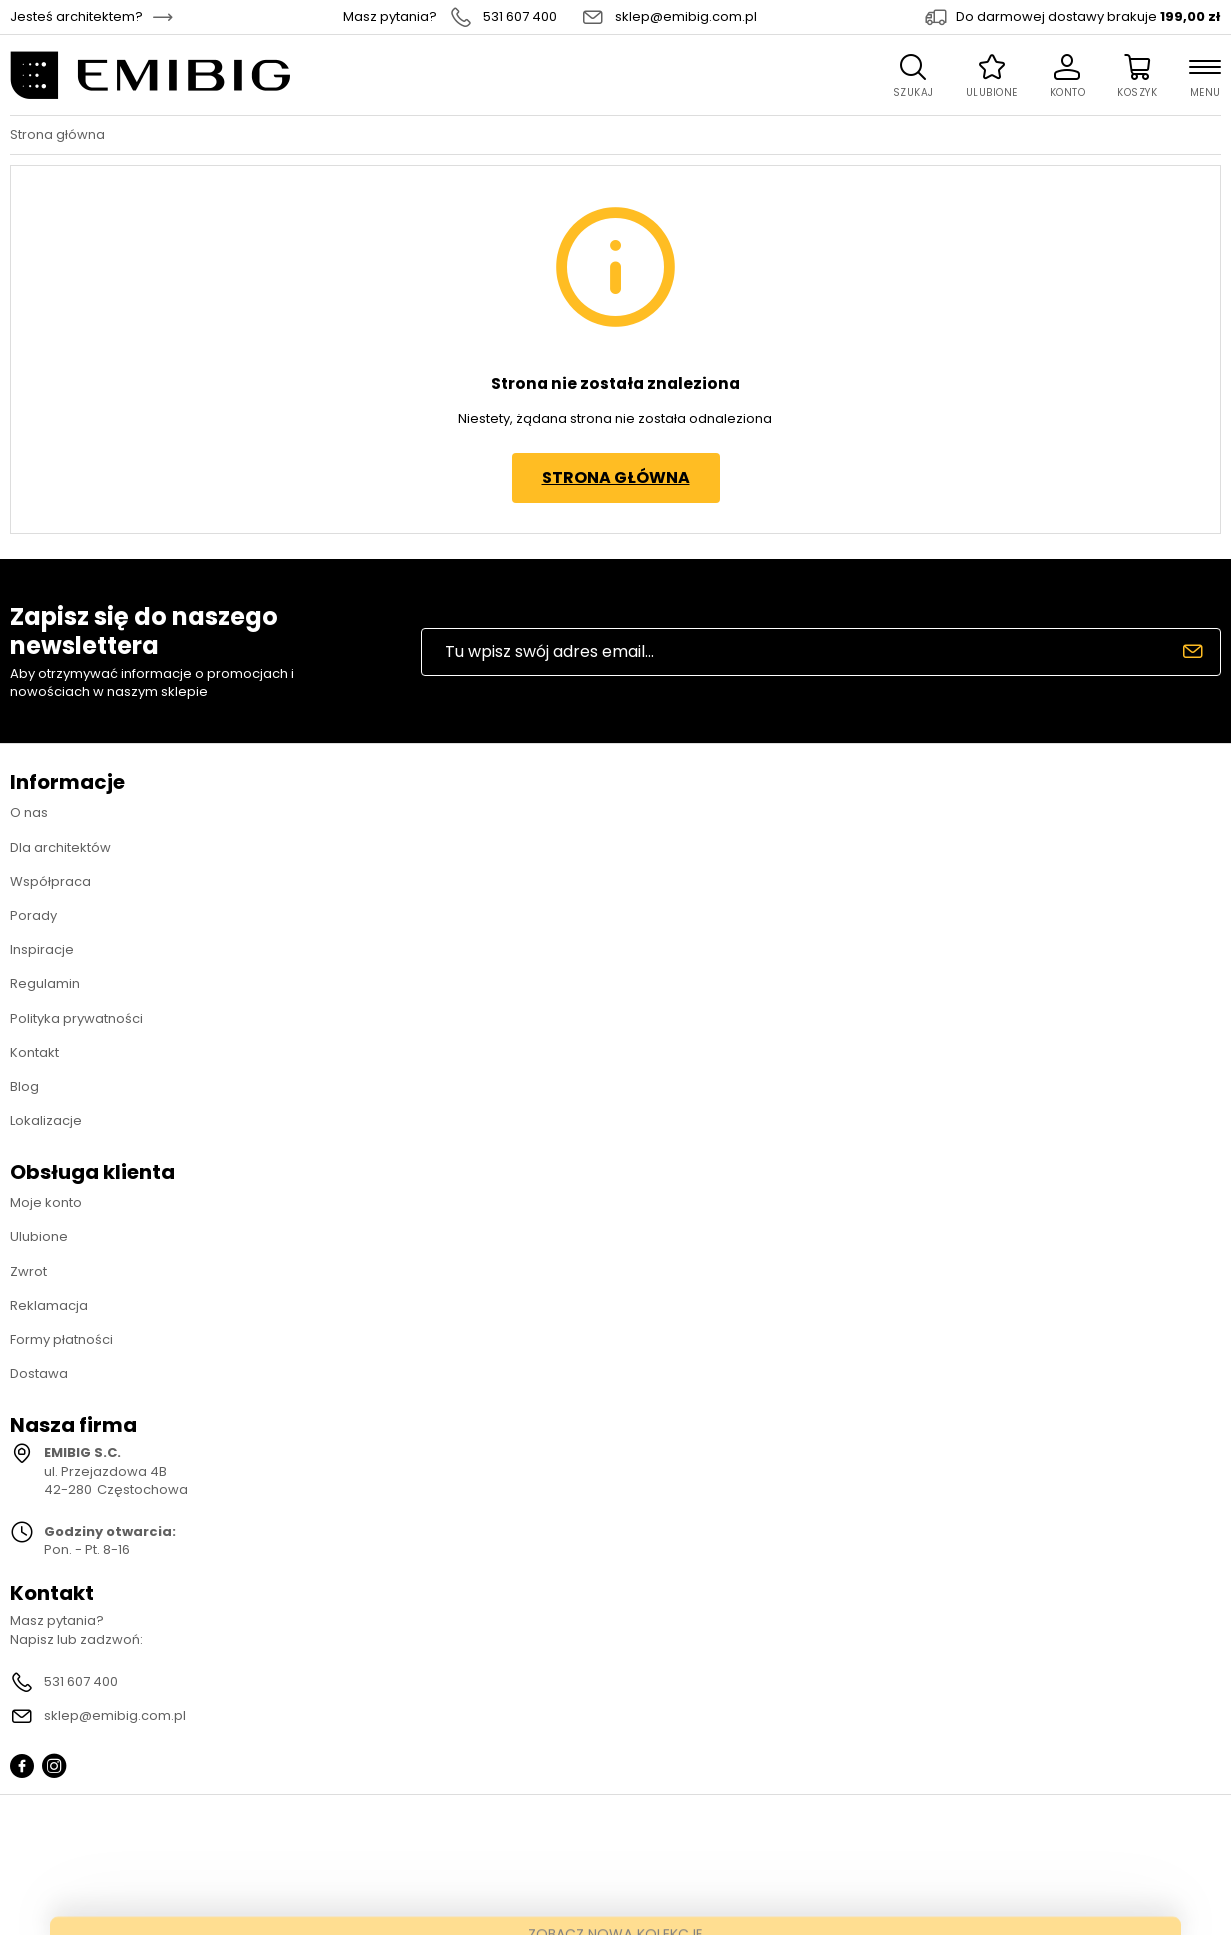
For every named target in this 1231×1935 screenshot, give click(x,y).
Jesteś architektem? (76, 17)
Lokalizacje (46, 1120)
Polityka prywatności (76, 1018)
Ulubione (39, 1236)
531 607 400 (520, 17)
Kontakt (34, 1052)
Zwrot (28, 1271)
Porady (33, 915)
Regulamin (45, 983)
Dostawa (39, 1373)
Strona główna (57, 135)
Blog (24, 1086)
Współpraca (50, 881)
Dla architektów (60, 847)
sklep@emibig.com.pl (686, 17)
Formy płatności (61, 1339)
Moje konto (46, 1202)
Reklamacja (49, 1305)
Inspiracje (42, 949)
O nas (29, 812)
